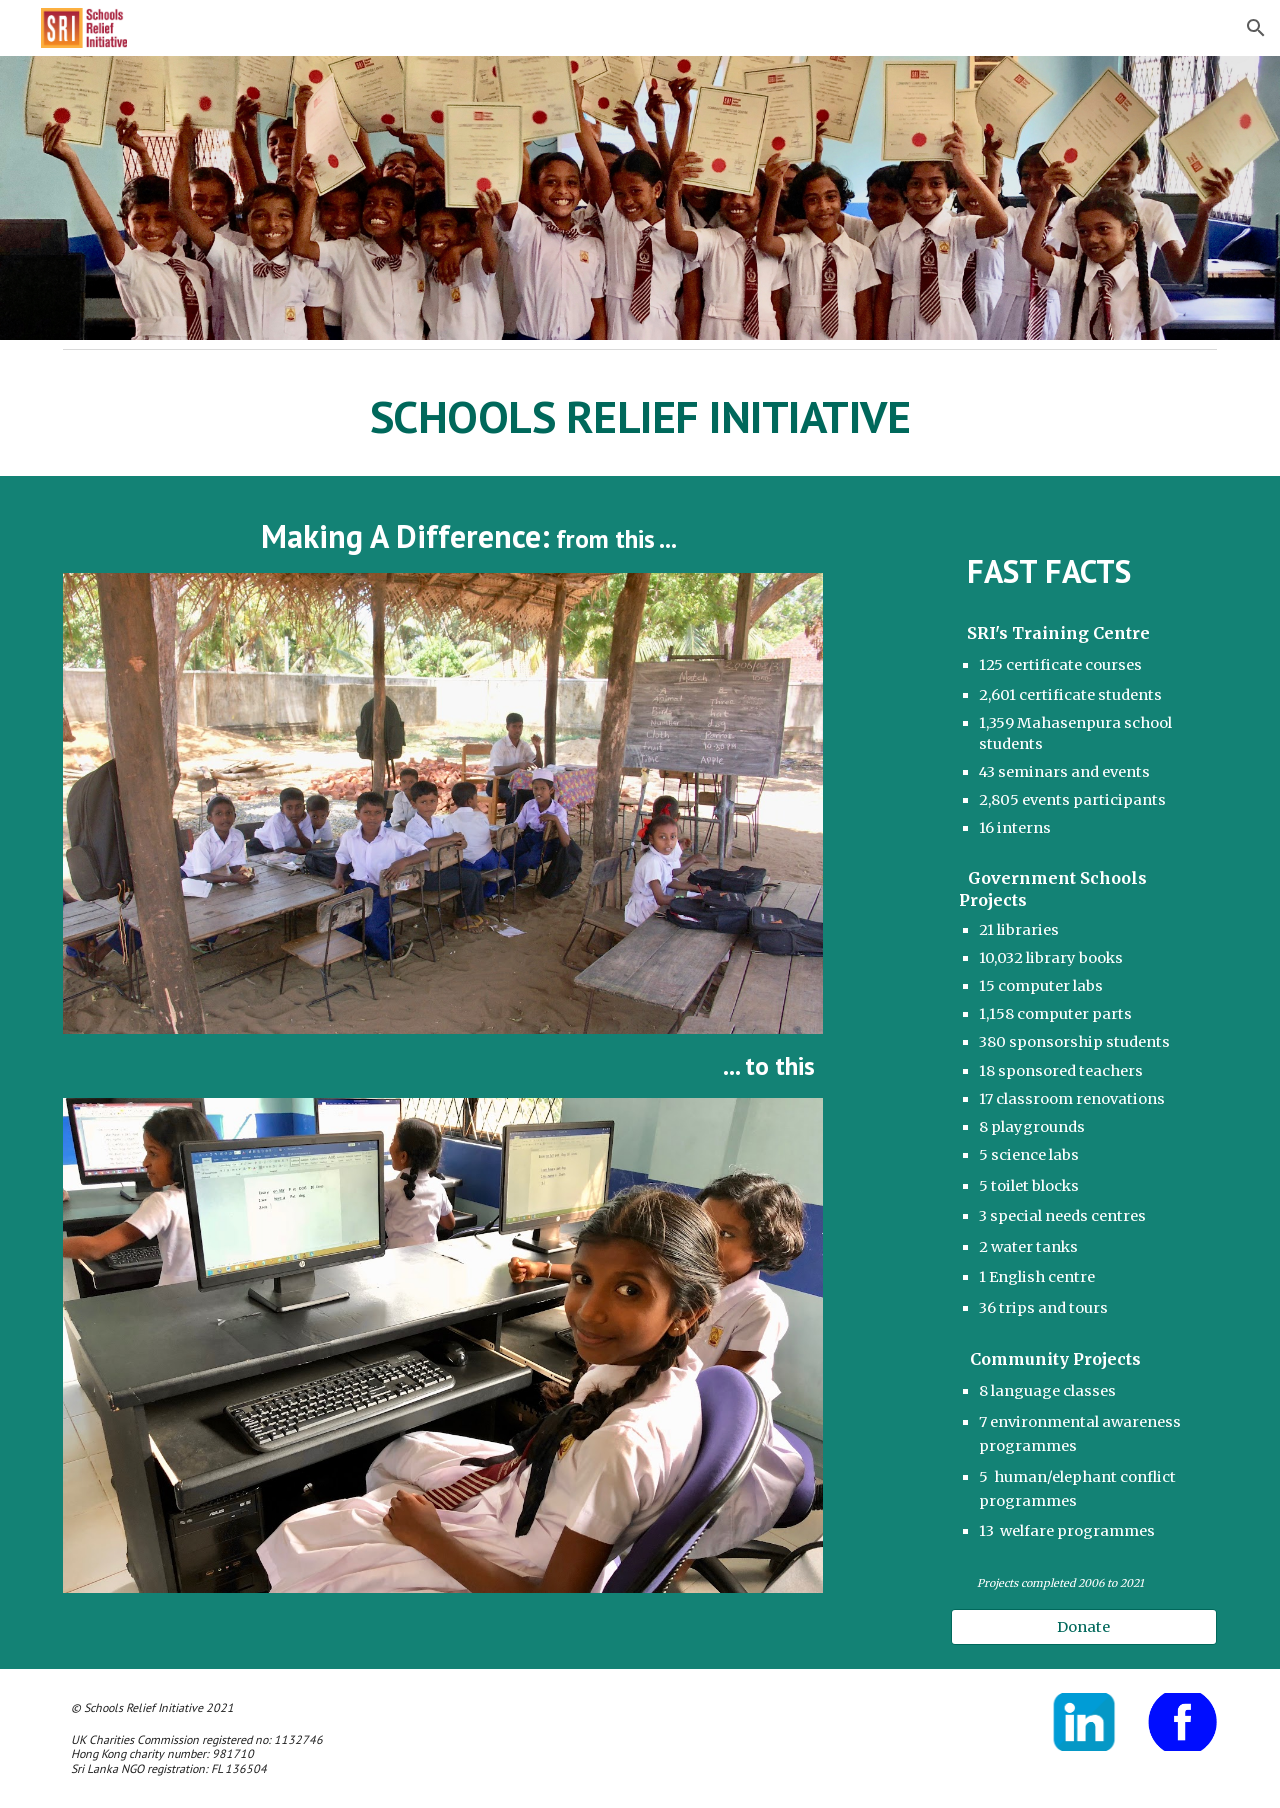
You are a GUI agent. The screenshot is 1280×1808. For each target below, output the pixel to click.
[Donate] (1084, 1626)
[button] (1256, 28)
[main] (640, 417)
